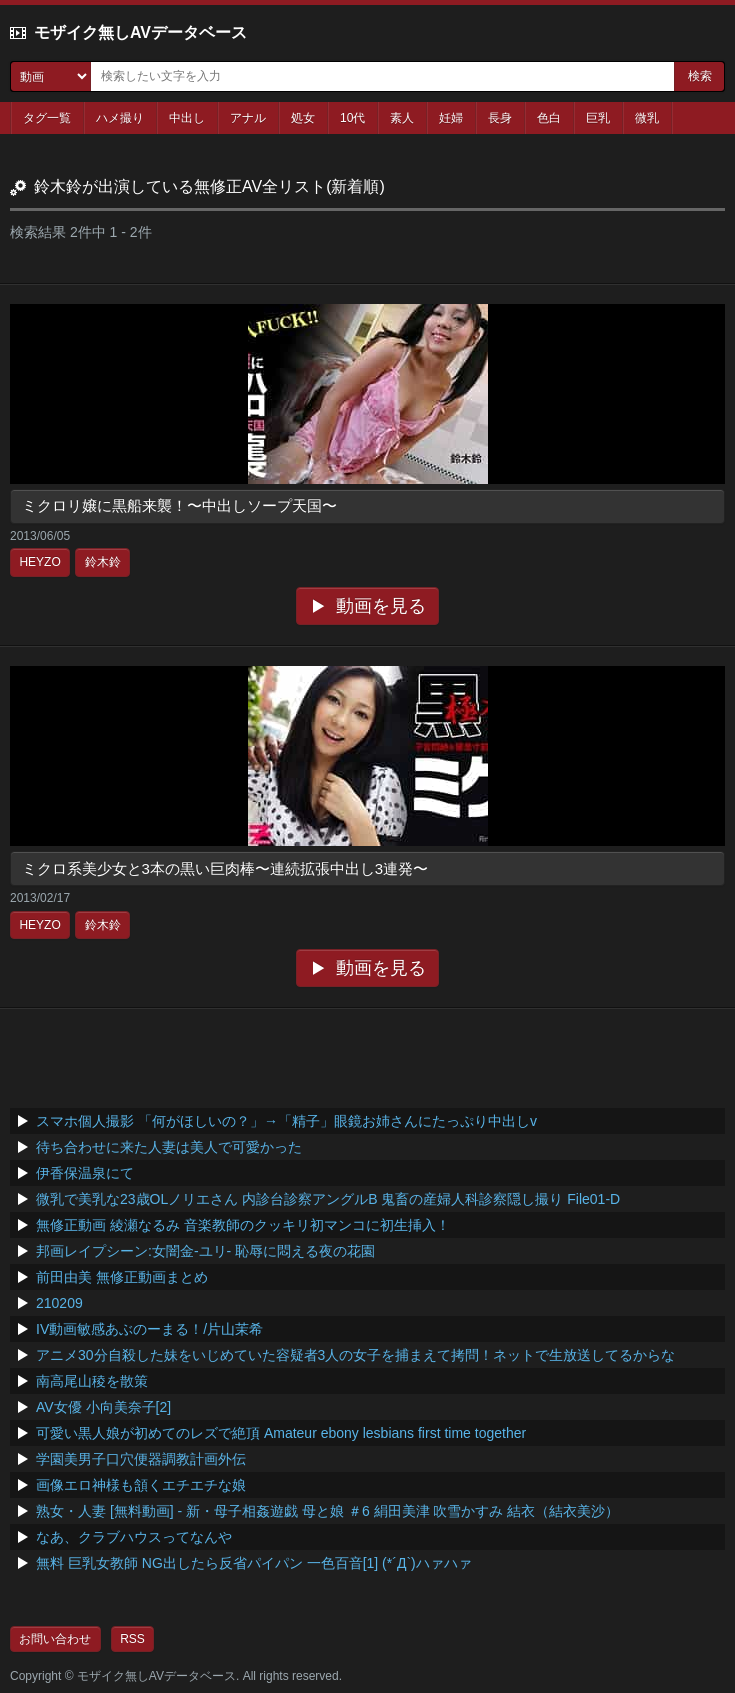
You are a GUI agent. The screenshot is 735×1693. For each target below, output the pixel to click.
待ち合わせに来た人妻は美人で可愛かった (169, 1147)
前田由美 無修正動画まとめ (122, 1277)
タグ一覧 (47, 118)
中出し (187, 118)
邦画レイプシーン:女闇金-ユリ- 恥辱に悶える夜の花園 (205, 1251)
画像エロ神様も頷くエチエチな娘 (141, 1485)
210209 (59, 1303)
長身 (500, 118)
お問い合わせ (55, 1639)
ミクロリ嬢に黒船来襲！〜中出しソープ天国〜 (179, 505)
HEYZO (39, 562)
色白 (549, 118)
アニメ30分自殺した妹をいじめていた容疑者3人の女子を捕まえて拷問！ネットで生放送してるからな (355, 1355)
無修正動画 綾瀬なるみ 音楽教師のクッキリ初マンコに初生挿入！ (243, 1225)
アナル (248, 118)
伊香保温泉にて (85, 1173)
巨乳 (598, 118)
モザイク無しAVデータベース (140, 32)
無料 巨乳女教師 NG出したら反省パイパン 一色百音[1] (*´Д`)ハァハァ (254, 1563)
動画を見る (381, 606)
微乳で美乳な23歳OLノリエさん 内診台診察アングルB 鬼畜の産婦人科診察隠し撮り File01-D (328, 1199)
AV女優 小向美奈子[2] (103, 1407)
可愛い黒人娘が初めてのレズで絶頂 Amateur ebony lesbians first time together (281, 1433)
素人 (402, 118)
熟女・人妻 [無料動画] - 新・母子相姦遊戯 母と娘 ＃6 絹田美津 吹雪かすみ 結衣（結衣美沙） (327, 1511)
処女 (303, 118)
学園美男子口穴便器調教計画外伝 (141, 1459)
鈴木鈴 (103, 562)
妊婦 (451, 118)
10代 (352, 118)
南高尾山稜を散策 (92, 1381)
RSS (132, 1639)
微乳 (647, 118)
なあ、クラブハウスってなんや (134, 1537)
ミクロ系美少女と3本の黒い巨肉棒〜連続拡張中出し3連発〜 (225, 868)
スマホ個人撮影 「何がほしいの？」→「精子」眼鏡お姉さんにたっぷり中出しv (286, 1121)
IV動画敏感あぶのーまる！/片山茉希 (149, 1329)
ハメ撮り (120, 118)
